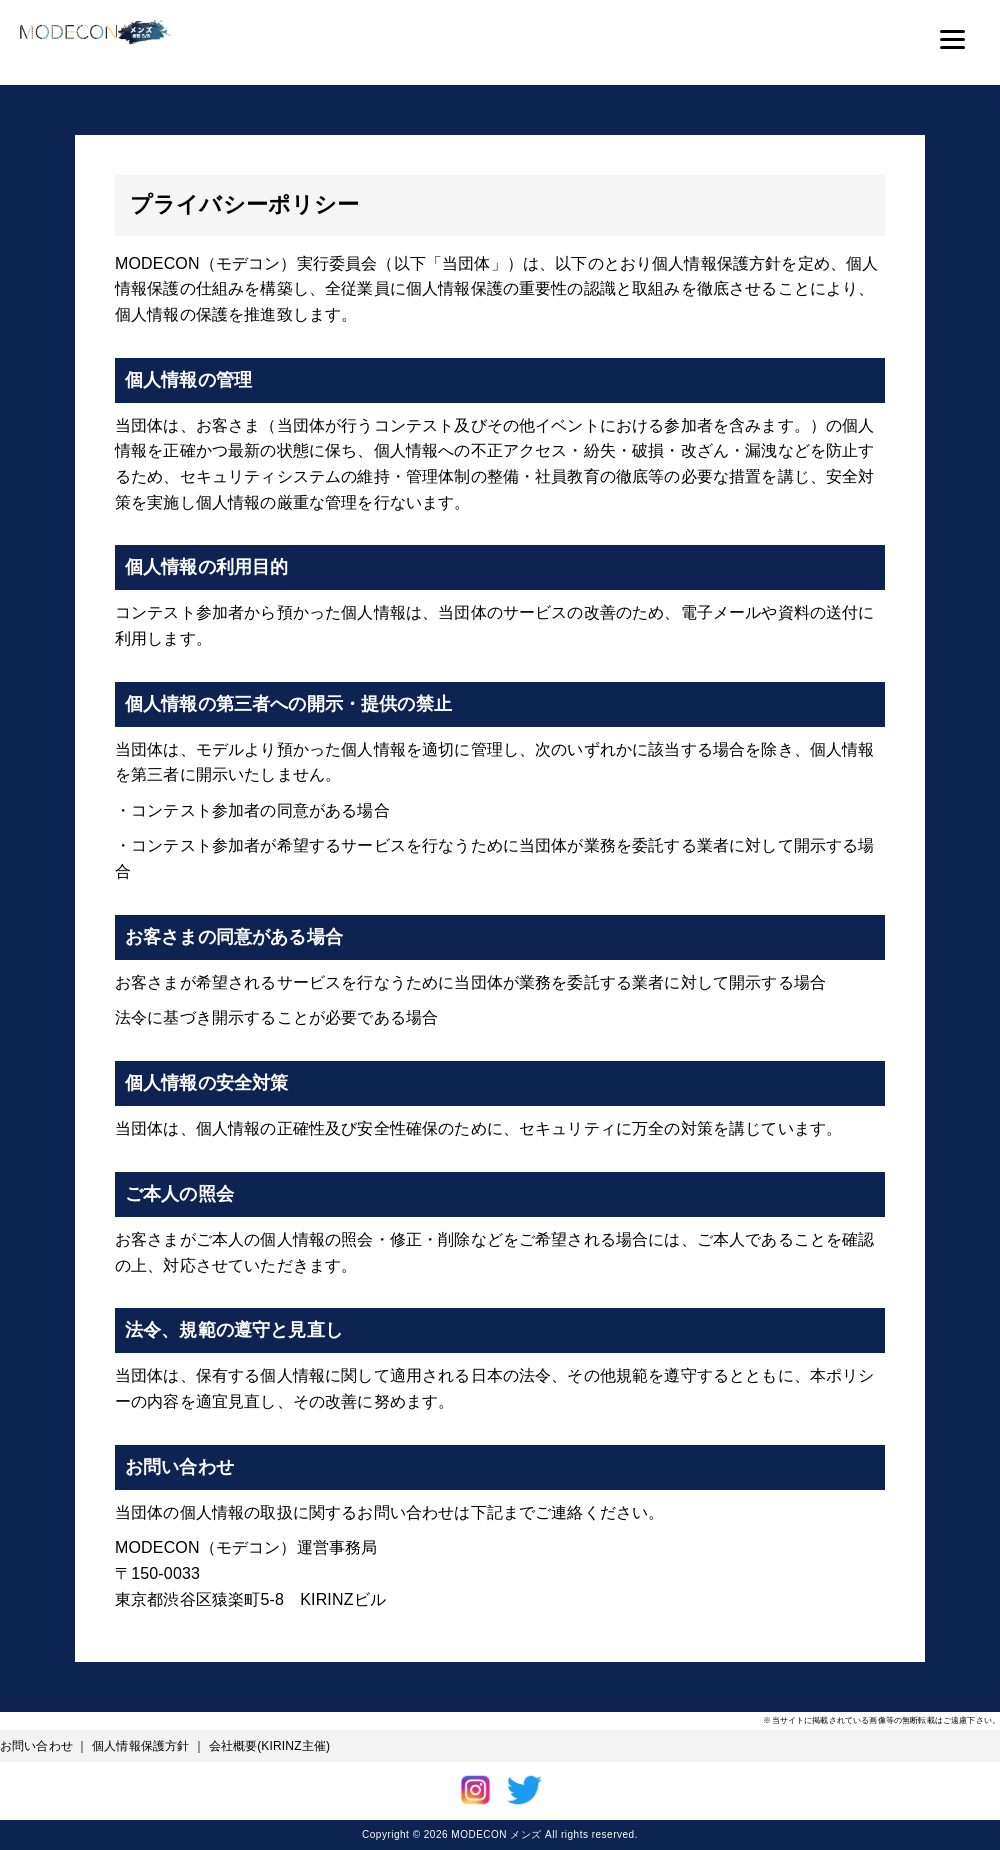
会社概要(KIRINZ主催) (270, 1746)
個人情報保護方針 (140, 1746)
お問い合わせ (36, 1746)
